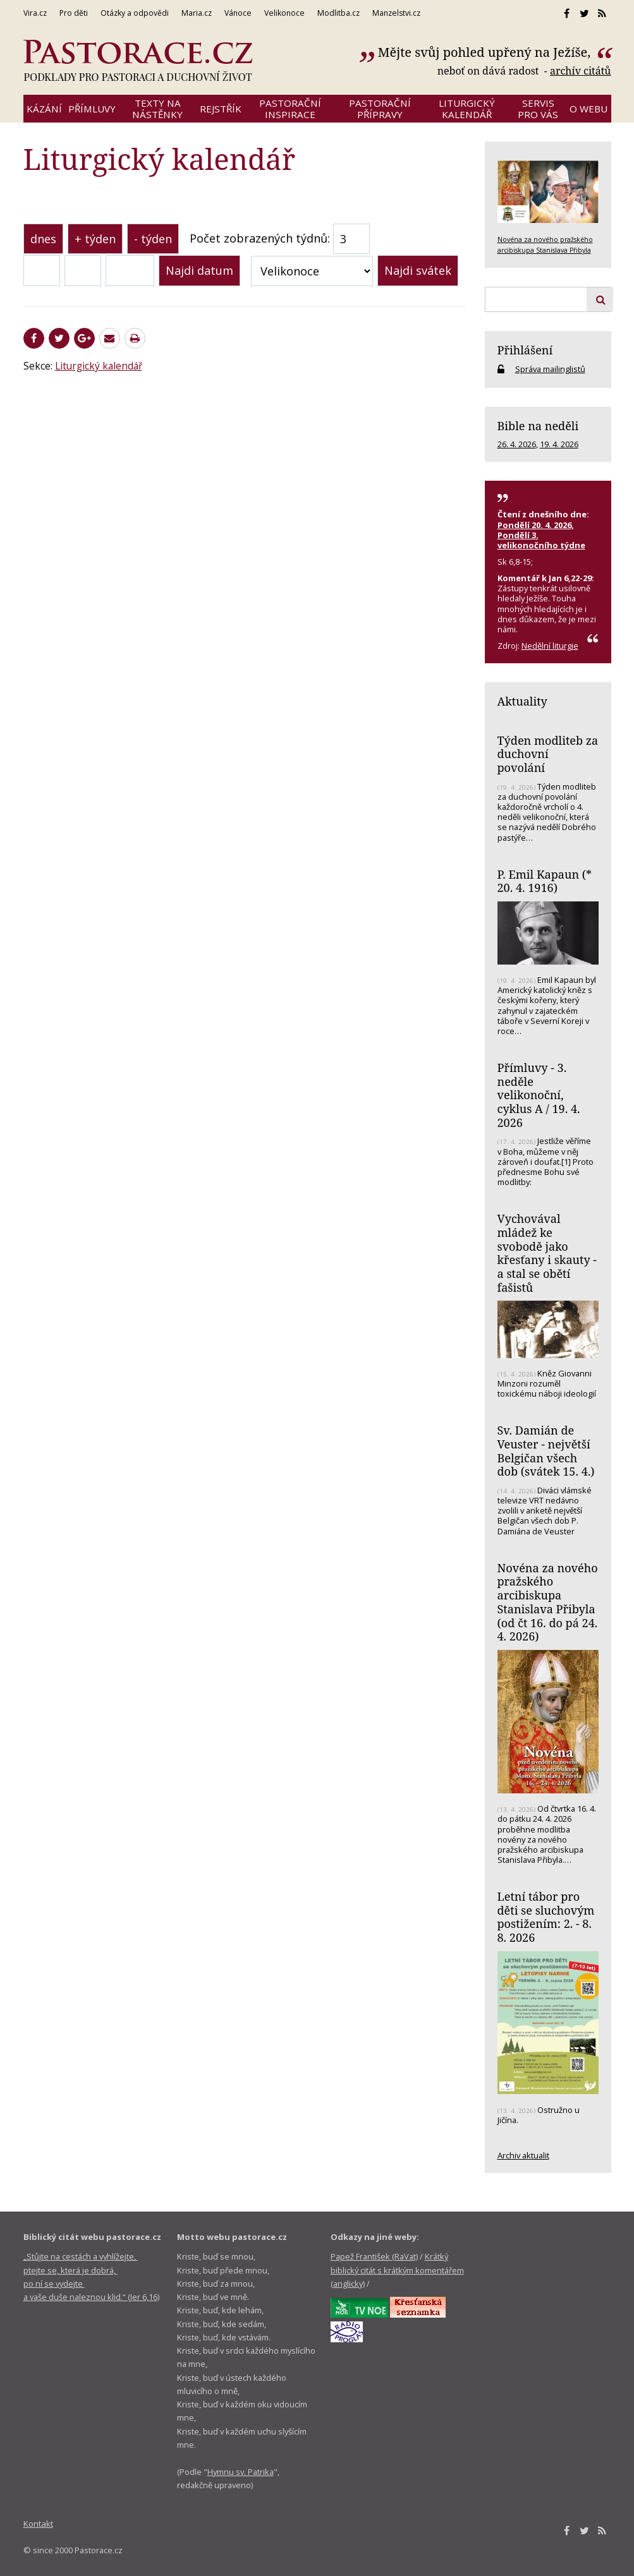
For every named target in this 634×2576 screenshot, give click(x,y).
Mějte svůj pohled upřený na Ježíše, (486, 52)
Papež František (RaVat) (374, 2256)
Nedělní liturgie (549, 645)
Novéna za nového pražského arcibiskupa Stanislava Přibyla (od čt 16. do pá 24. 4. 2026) (547, 1602)
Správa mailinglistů (550, 369)
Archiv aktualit (523, 2155)
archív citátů (580, 71)
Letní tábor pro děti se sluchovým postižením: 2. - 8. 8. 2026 (546, 1917)
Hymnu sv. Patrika (240, 2471)
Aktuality (522, 701)
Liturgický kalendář (98, 366)
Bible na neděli (538, 425)
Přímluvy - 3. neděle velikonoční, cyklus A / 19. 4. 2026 (538, 1095)
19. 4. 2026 (559, 444)
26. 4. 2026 (516, 444)
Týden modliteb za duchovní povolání (548, 754)
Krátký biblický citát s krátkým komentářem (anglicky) (397, 2270)
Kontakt (38, 2523)
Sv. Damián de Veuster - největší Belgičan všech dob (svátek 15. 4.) (546, 1451)
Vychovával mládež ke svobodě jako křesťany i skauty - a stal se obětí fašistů (547, 1253)
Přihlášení (525, 350)
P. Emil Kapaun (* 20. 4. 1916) (544, 881)
